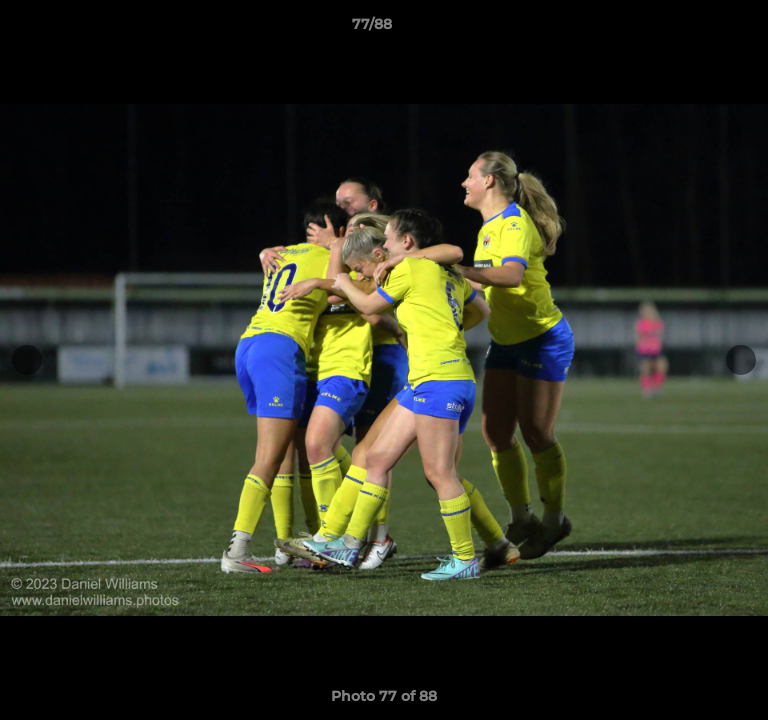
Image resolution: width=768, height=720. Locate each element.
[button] (696, 29)
